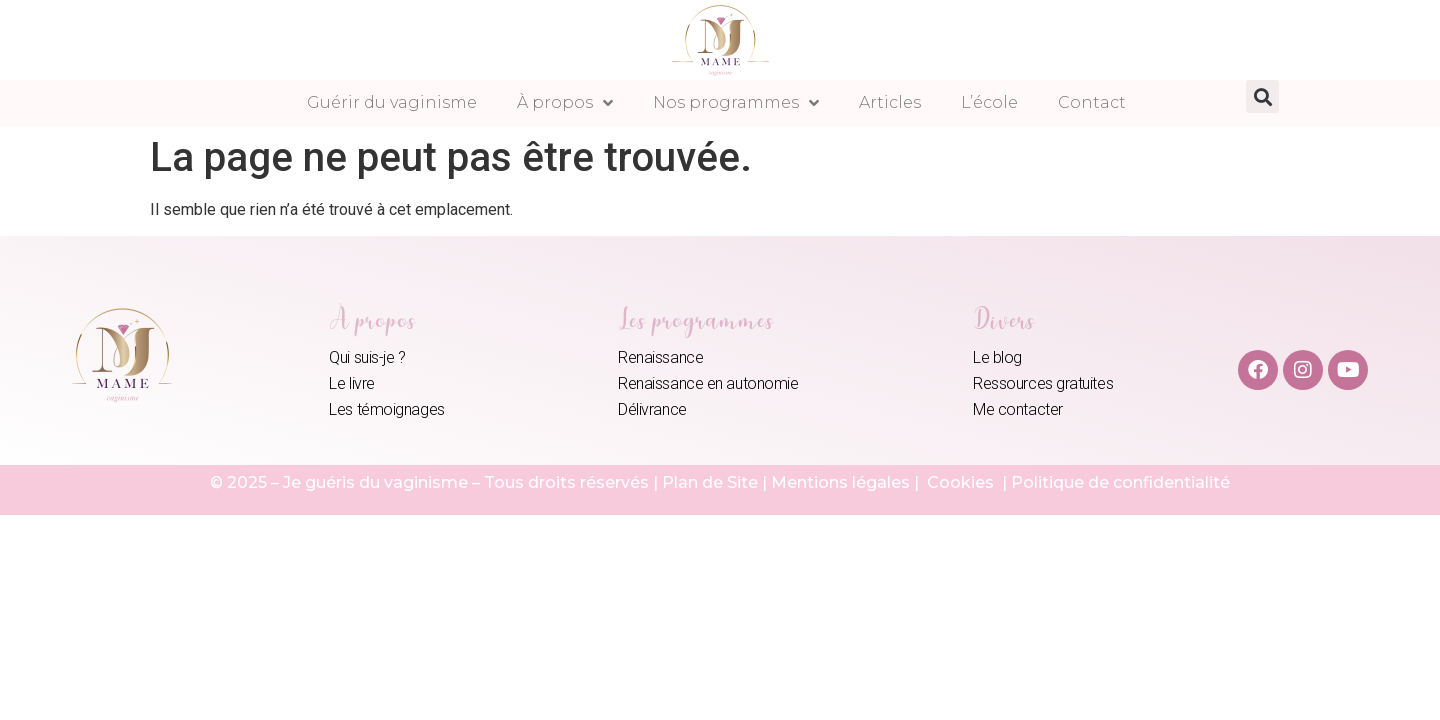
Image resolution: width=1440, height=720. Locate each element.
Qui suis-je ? (367, 357)
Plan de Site (710, 482)
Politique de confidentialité (1120, 482)
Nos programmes (736, 103)
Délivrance (652, 409)
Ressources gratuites (1043, 383)
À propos (565, 103)
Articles (890, 102)
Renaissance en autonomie (708, 383)
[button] (1262, 96)
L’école (989, 102)
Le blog (997, 357)
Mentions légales (840, 482)
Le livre (351, 383)
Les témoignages (386, 409)
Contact (1092, 102)
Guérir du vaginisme (392, 102)
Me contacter (1018, 409)
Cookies (962, 482)
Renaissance (660, 357)
